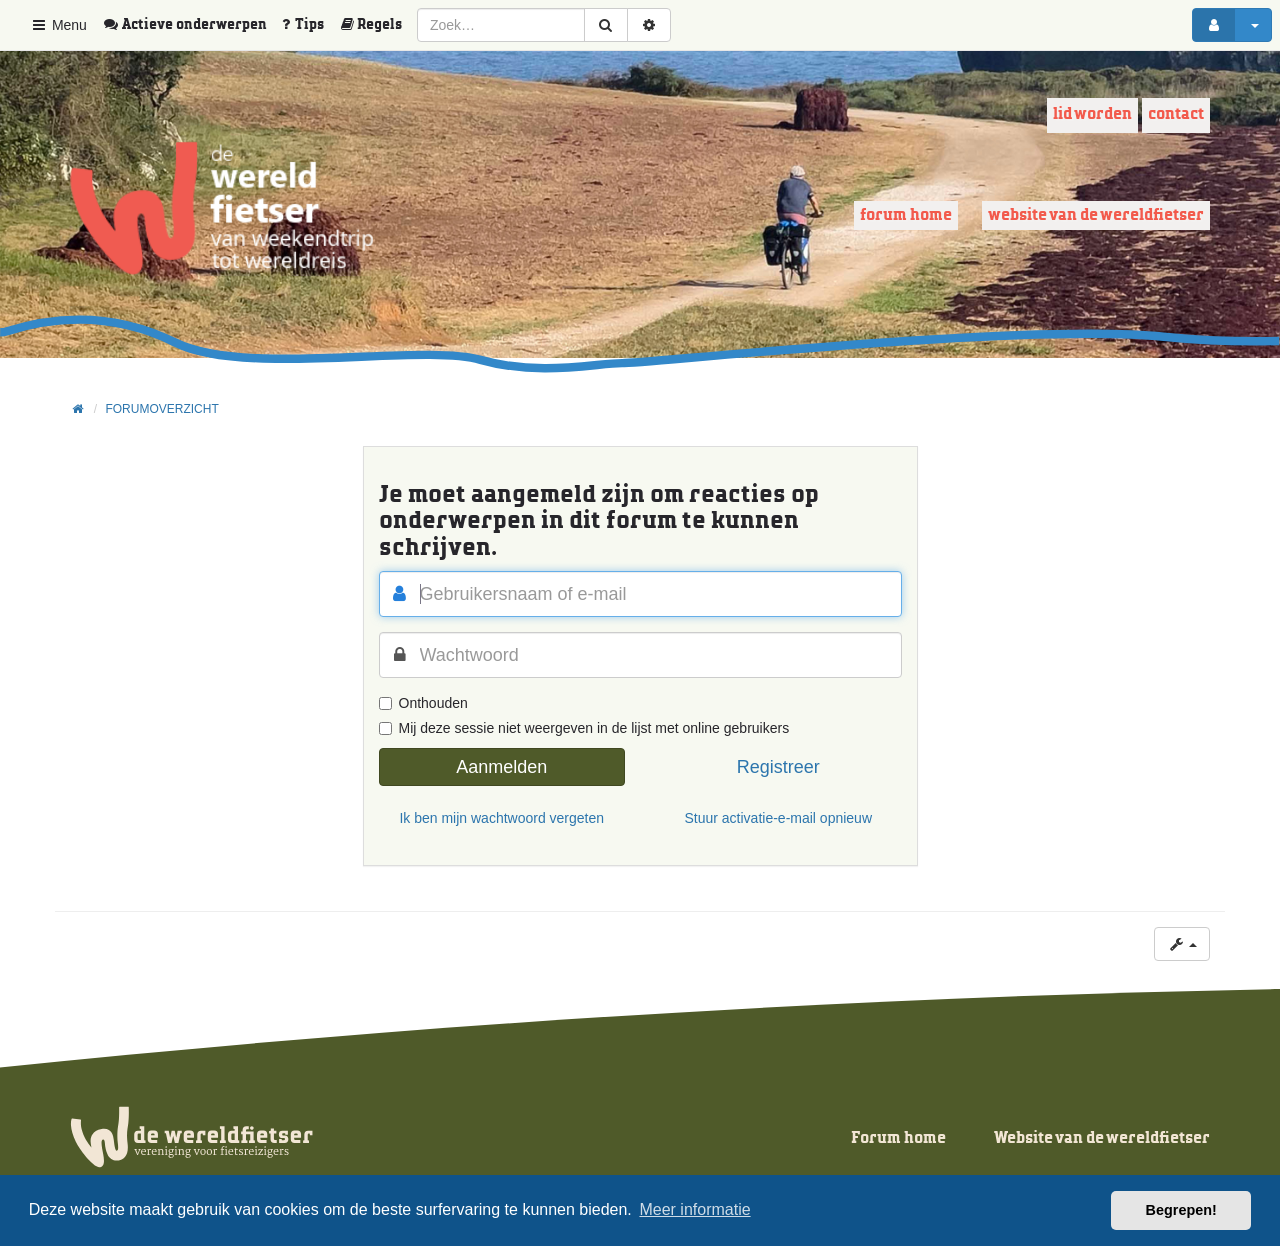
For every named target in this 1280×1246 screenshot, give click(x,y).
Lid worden (1092, 114)
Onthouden (423, 703)
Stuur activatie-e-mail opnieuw (778, 818)
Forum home (906, 215)
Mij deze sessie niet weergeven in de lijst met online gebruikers (584, 728)
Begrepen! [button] (1181, 1210)
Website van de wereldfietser (1096, 215)
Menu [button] (58, 25)
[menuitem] (192, 25)
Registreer (778, 767)
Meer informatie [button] (694, 1209)
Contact (1176, 114)
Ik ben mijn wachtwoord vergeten (501, 818)
